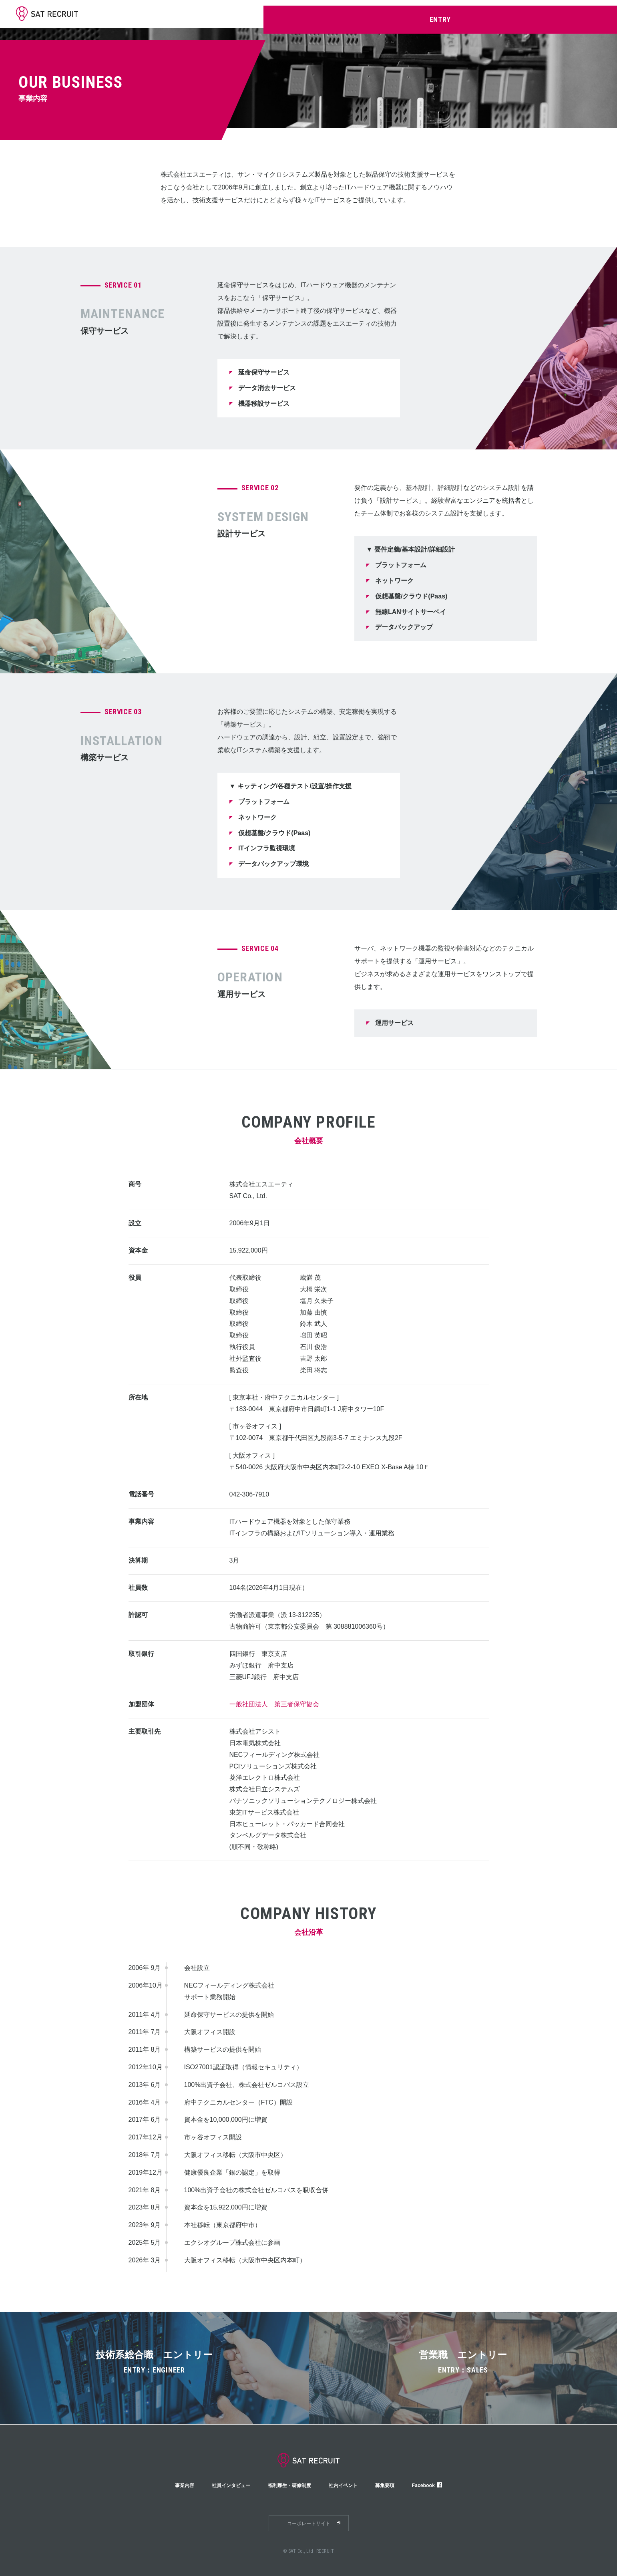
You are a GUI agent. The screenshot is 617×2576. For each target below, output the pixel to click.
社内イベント (504, 14)
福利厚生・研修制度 (452, 14)
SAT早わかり (313, 14)
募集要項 (542, 14)
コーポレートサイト (308, 2523)
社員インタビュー (394, 14)
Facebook (439, 2485)
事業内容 (351, 14)
